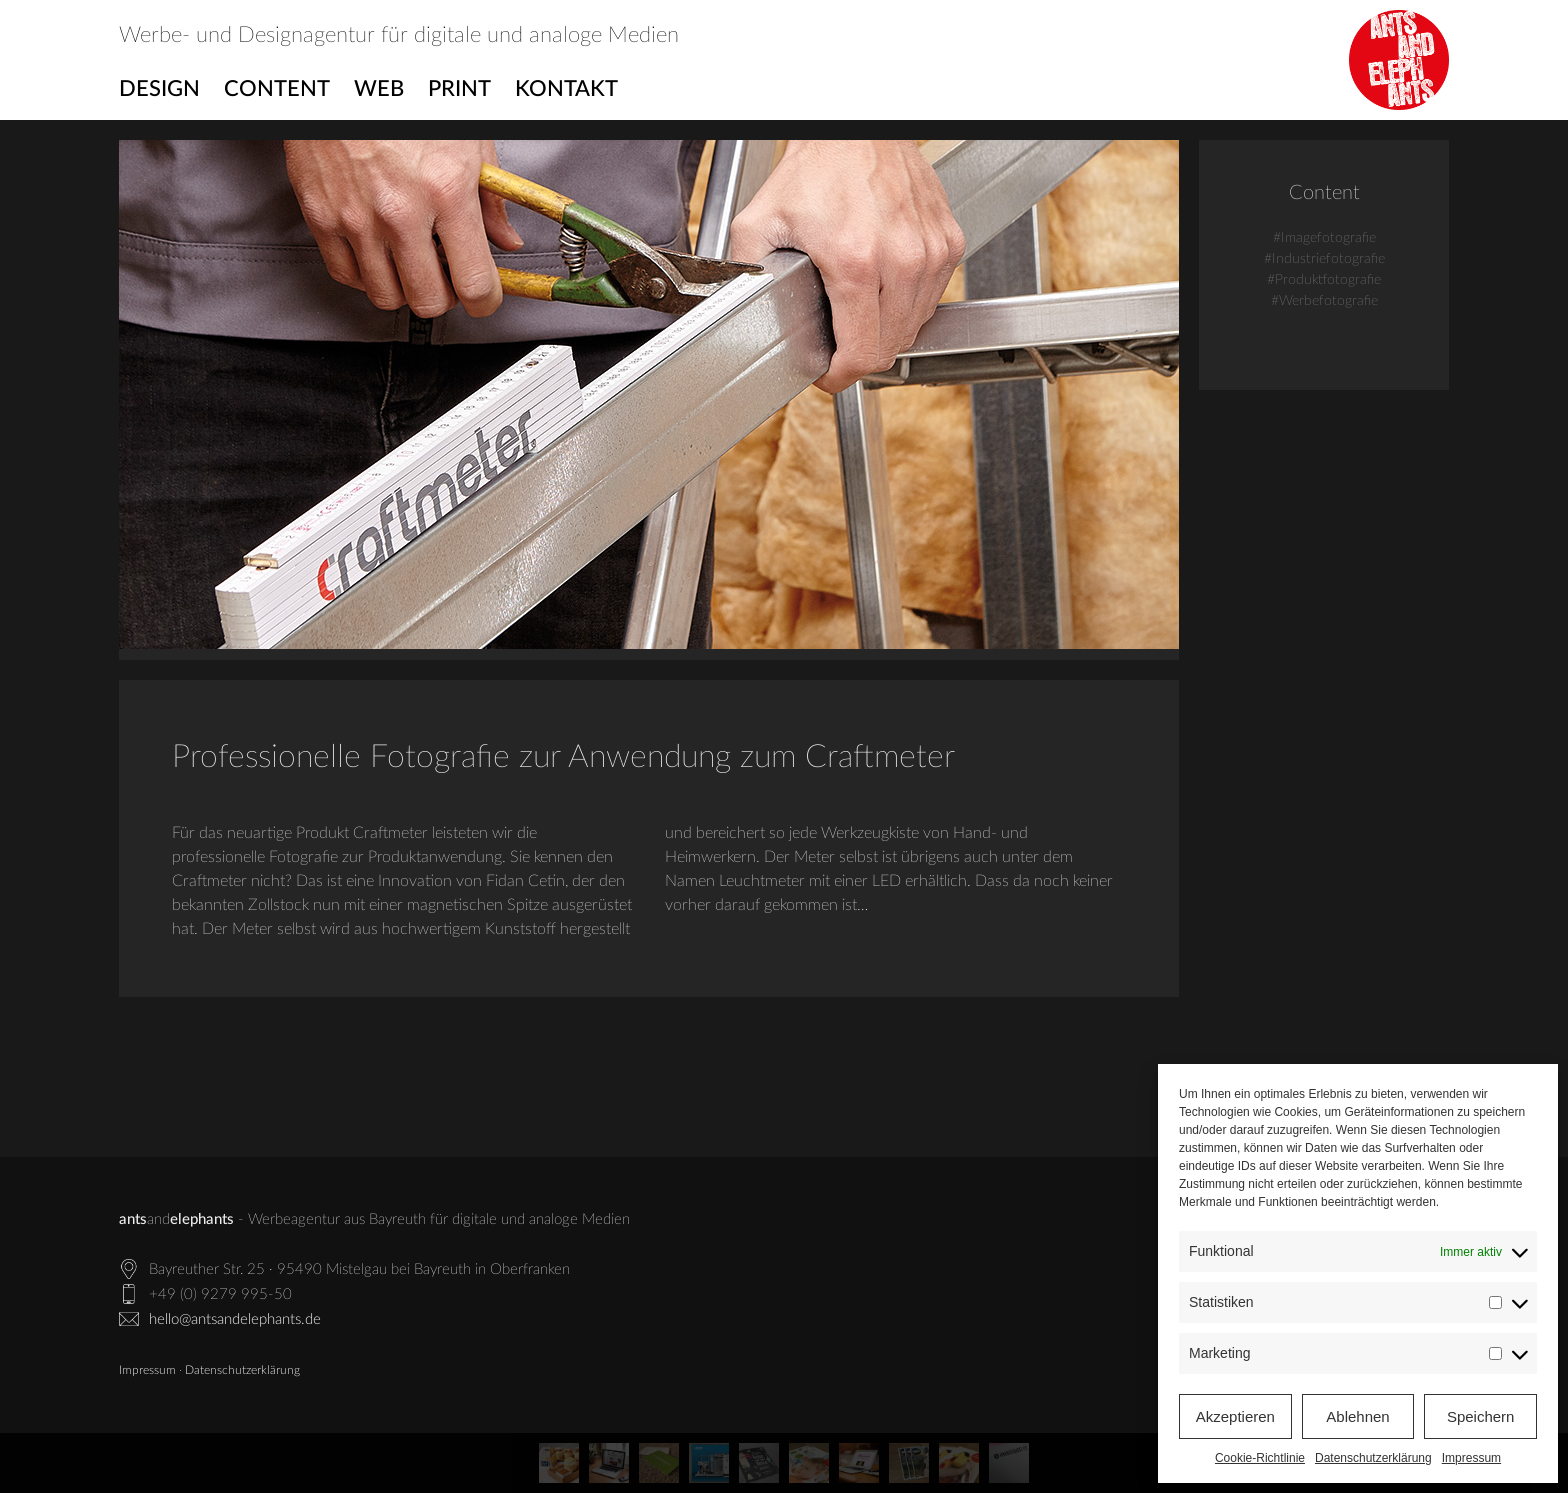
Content (277, 89)
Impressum (1471, 1458)
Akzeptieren (1235, 1416)
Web (379, 89)
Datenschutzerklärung (1373, 1458)
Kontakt (566, 89)
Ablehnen (1357, 1416)
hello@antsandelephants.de (235, 1319)
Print (459, 89)
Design (159, 89)
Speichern (1481, 1416)
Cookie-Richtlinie (1260, 1458)
